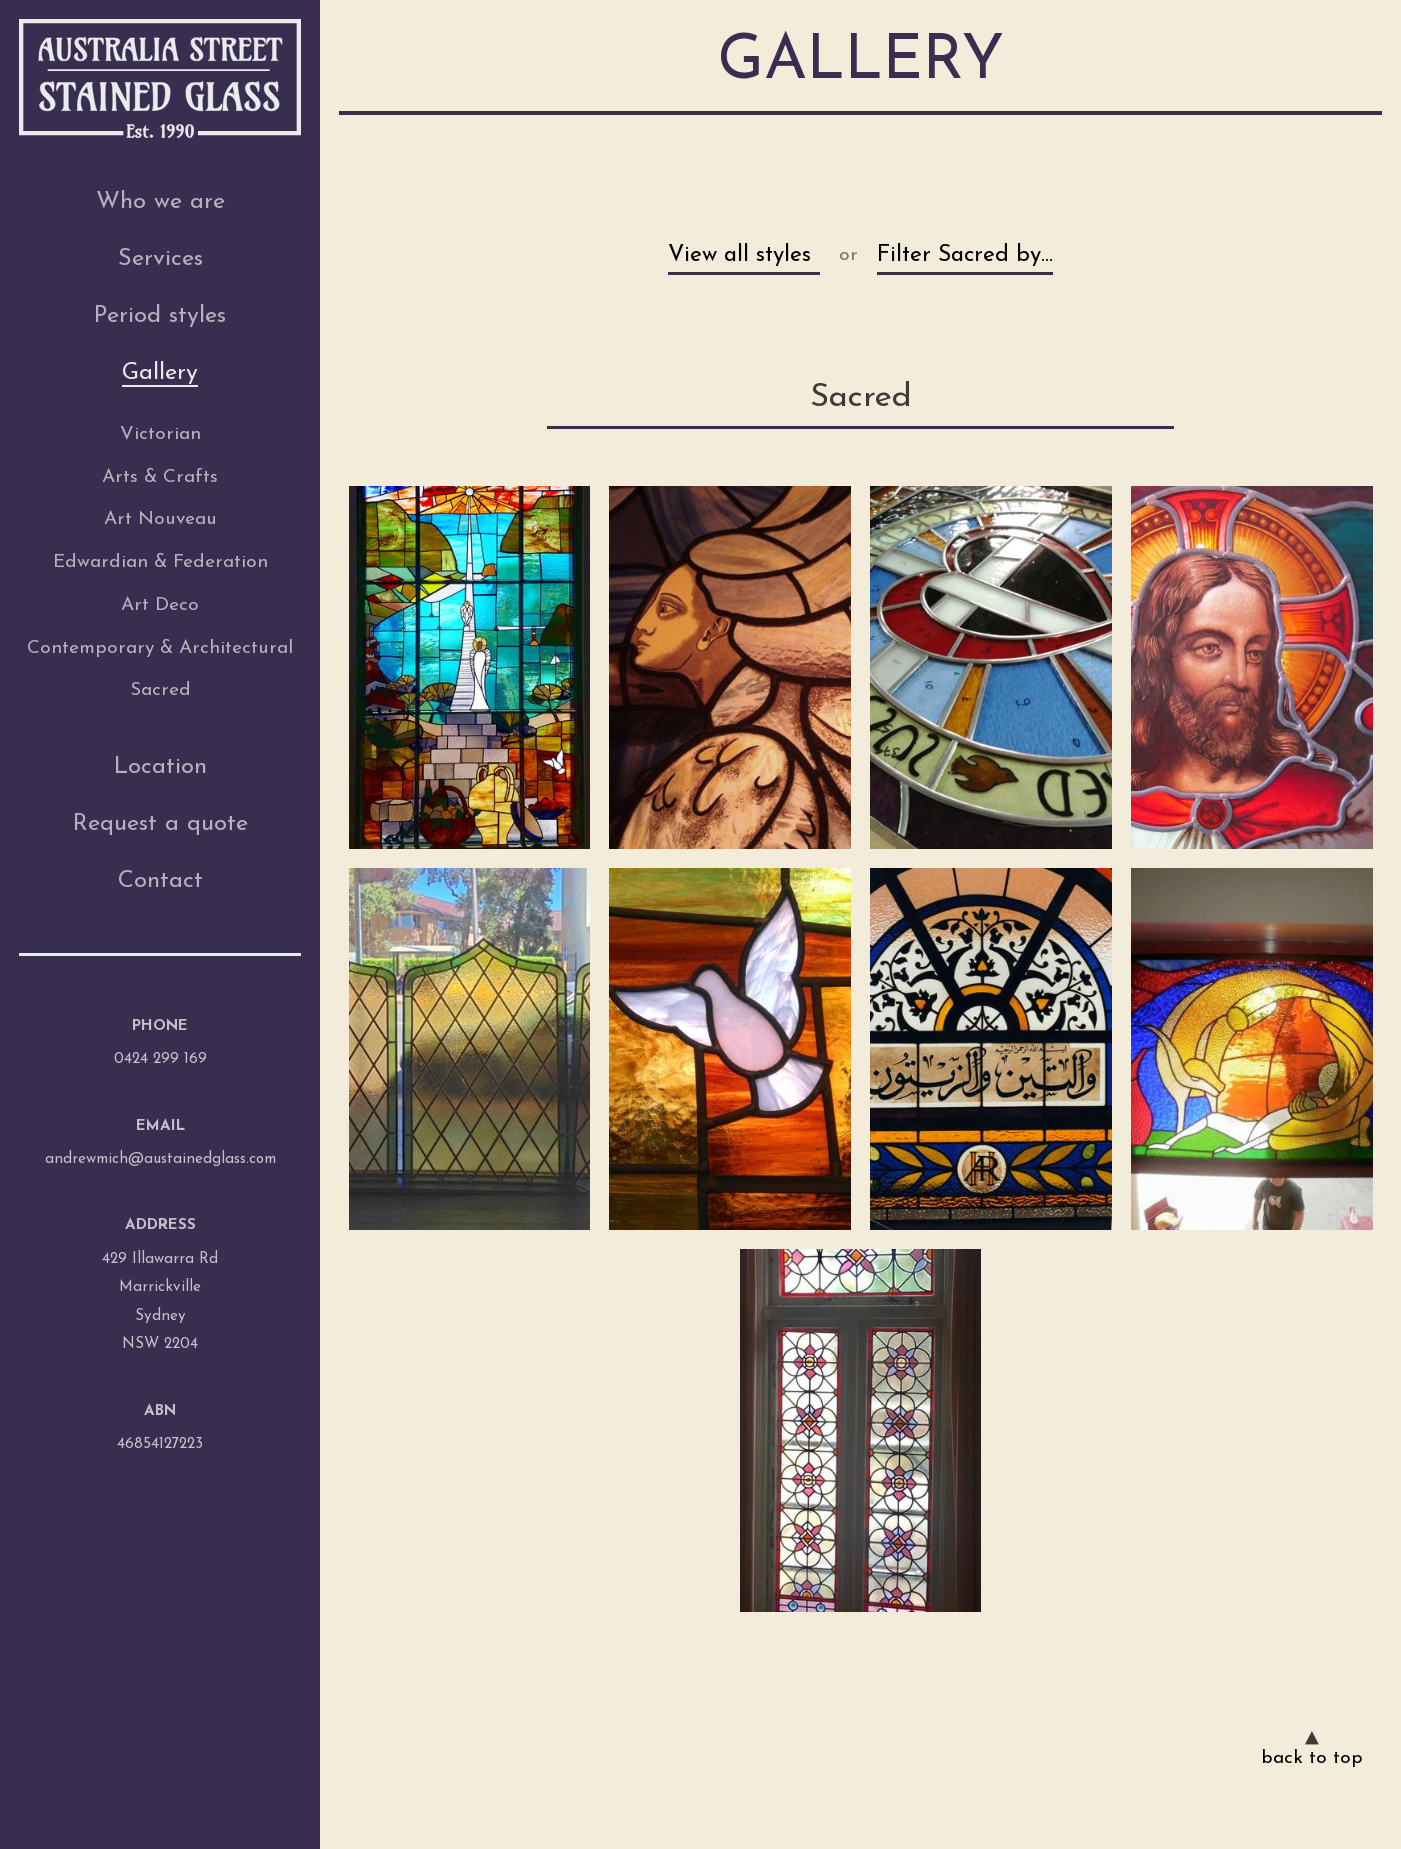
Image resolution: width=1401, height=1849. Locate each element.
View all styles (739, 255)
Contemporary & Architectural (160, 648)
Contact (160, 881)
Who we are (160, 202)
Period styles (160, 316)
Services (160, 259)
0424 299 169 (160, 1059)
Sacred (160, 690)
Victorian (160, 434)
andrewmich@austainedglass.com (160, 1159)
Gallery (160, 373)
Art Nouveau (160, 519)
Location (160, 767)
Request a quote (160, 824)
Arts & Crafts (160, 477)
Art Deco (160, 605)
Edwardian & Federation (160, 562)
